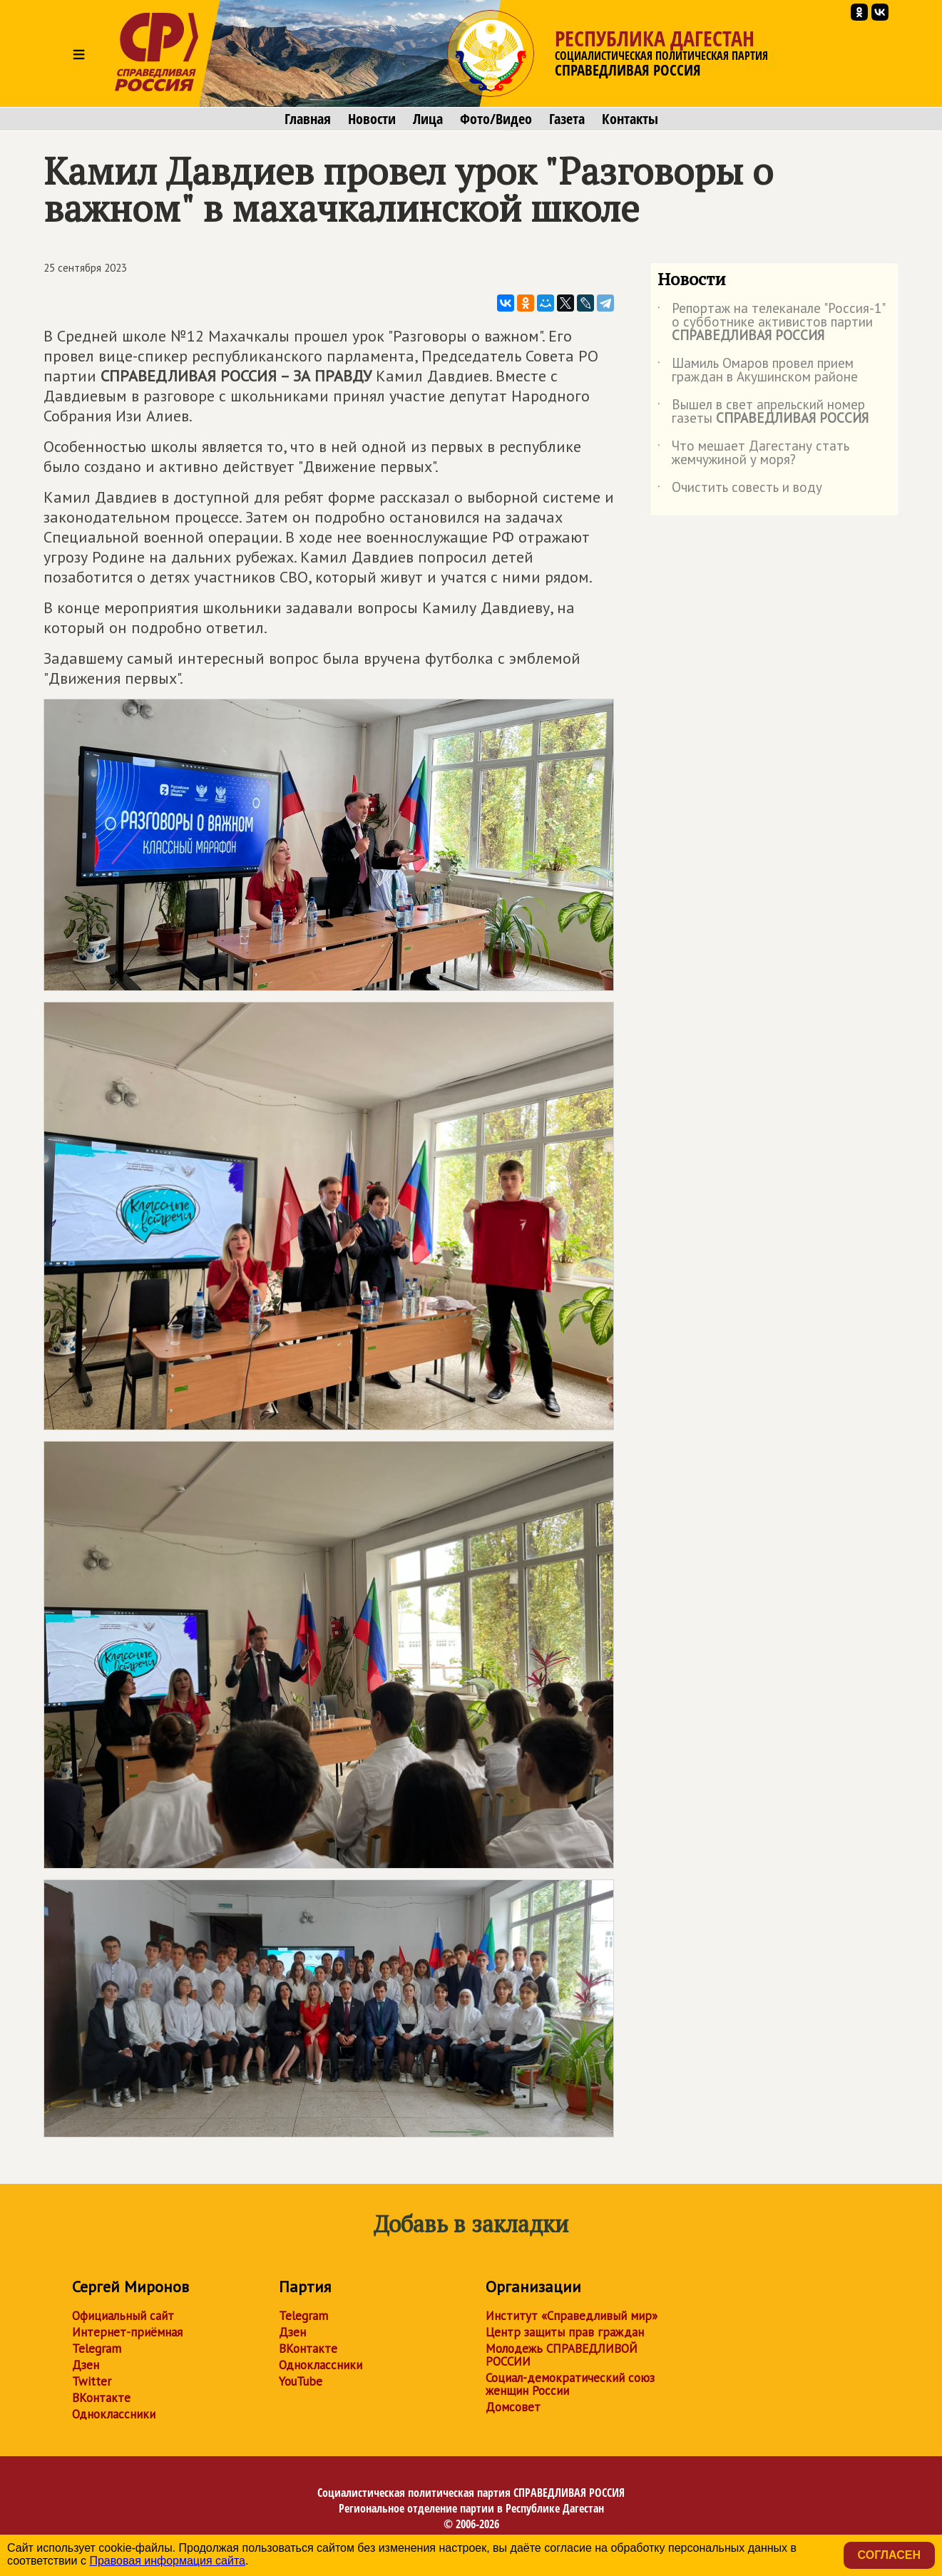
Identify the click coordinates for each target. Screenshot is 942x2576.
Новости (372, 119)
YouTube (300, 2381)
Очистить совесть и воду (739, 490)
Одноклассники (113, 2414)
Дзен (85, 2365)
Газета (567, 119)
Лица (428, 119)
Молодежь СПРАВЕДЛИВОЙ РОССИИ (562, 2355)
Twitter (91, 2381)
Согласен (889, 2555)
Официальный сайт (123, 2315)
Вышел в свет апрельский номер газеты (763, 412)
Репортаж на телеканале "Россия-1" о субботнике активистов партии (770, 323)
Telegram (96, 2348)
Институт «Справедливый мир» (571, 2315)
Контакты (630, 119)
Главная (308, 119)
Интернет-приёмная (127, 2332)
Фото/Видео (496, 119)
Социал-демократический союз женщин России (570, 2384)
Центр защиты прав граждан (565, 2332)
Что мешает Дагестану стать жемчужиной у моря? (753, 453)
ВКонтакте (101, 2397)
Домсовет (513, 2407)
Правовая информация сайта (167, 2561)
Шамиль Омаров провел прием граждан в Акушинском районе (757, 370)
